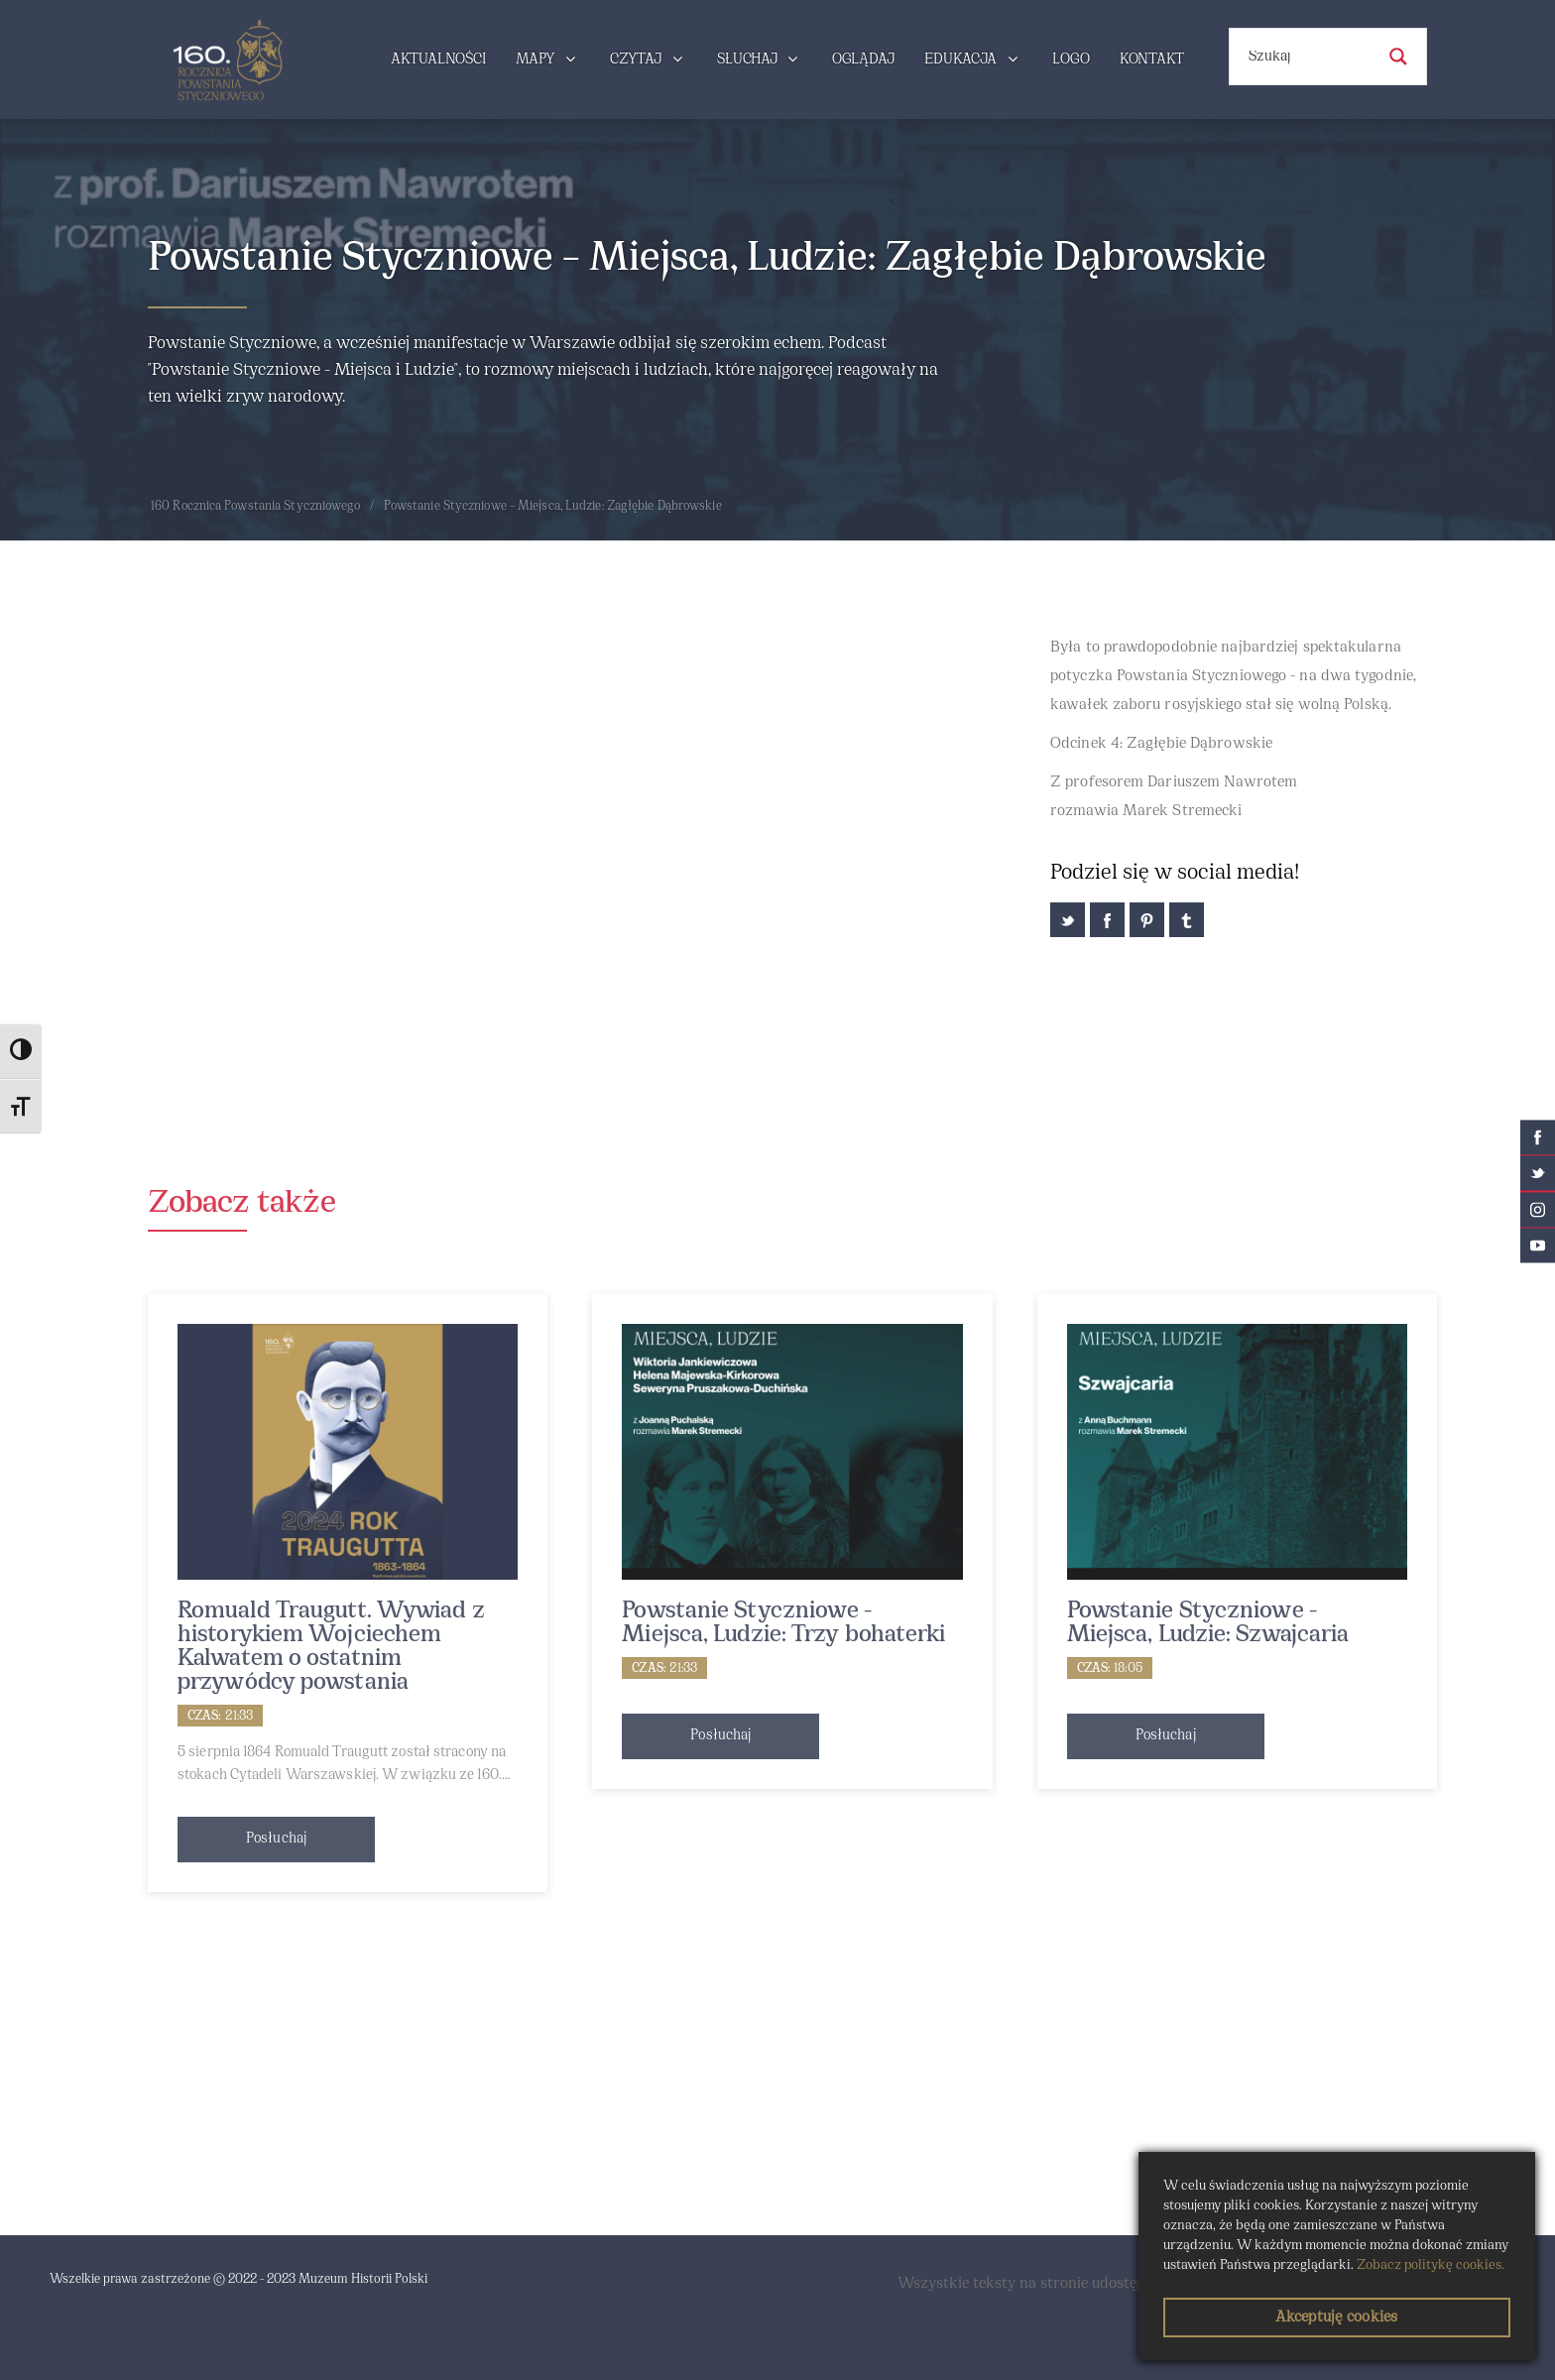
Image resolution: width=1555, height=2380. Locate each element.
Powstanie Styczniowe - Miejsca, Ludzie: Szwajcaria (1208, 1623)
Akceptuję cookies (1336, 2317)
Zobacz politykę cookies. (1430, 2265)
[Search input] (1309, 56)
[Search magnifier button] (1398, 56)
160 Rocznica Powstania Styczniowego (256, 507)
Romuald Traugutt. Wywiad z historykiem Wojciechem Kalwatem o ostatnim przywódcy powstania (331, 1647)
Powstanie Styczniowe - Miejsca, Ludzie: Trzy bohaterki (783, 1623)
